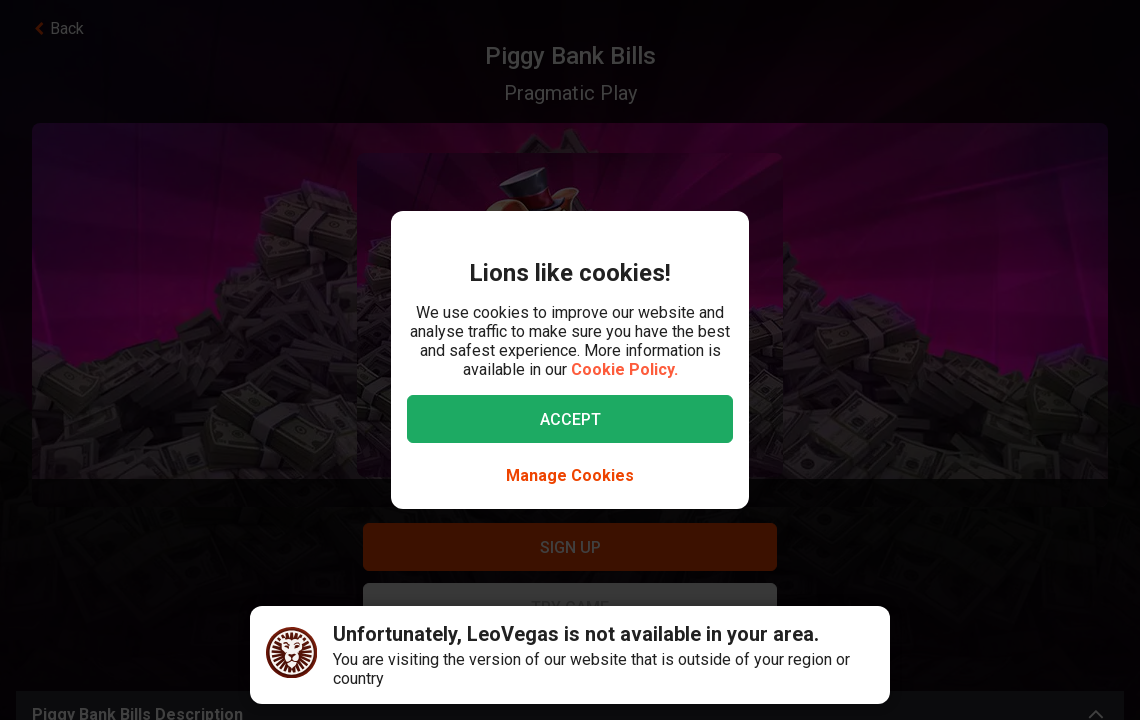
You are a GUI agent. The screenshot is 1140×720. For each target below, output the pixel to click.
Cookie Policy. (624, 369)
